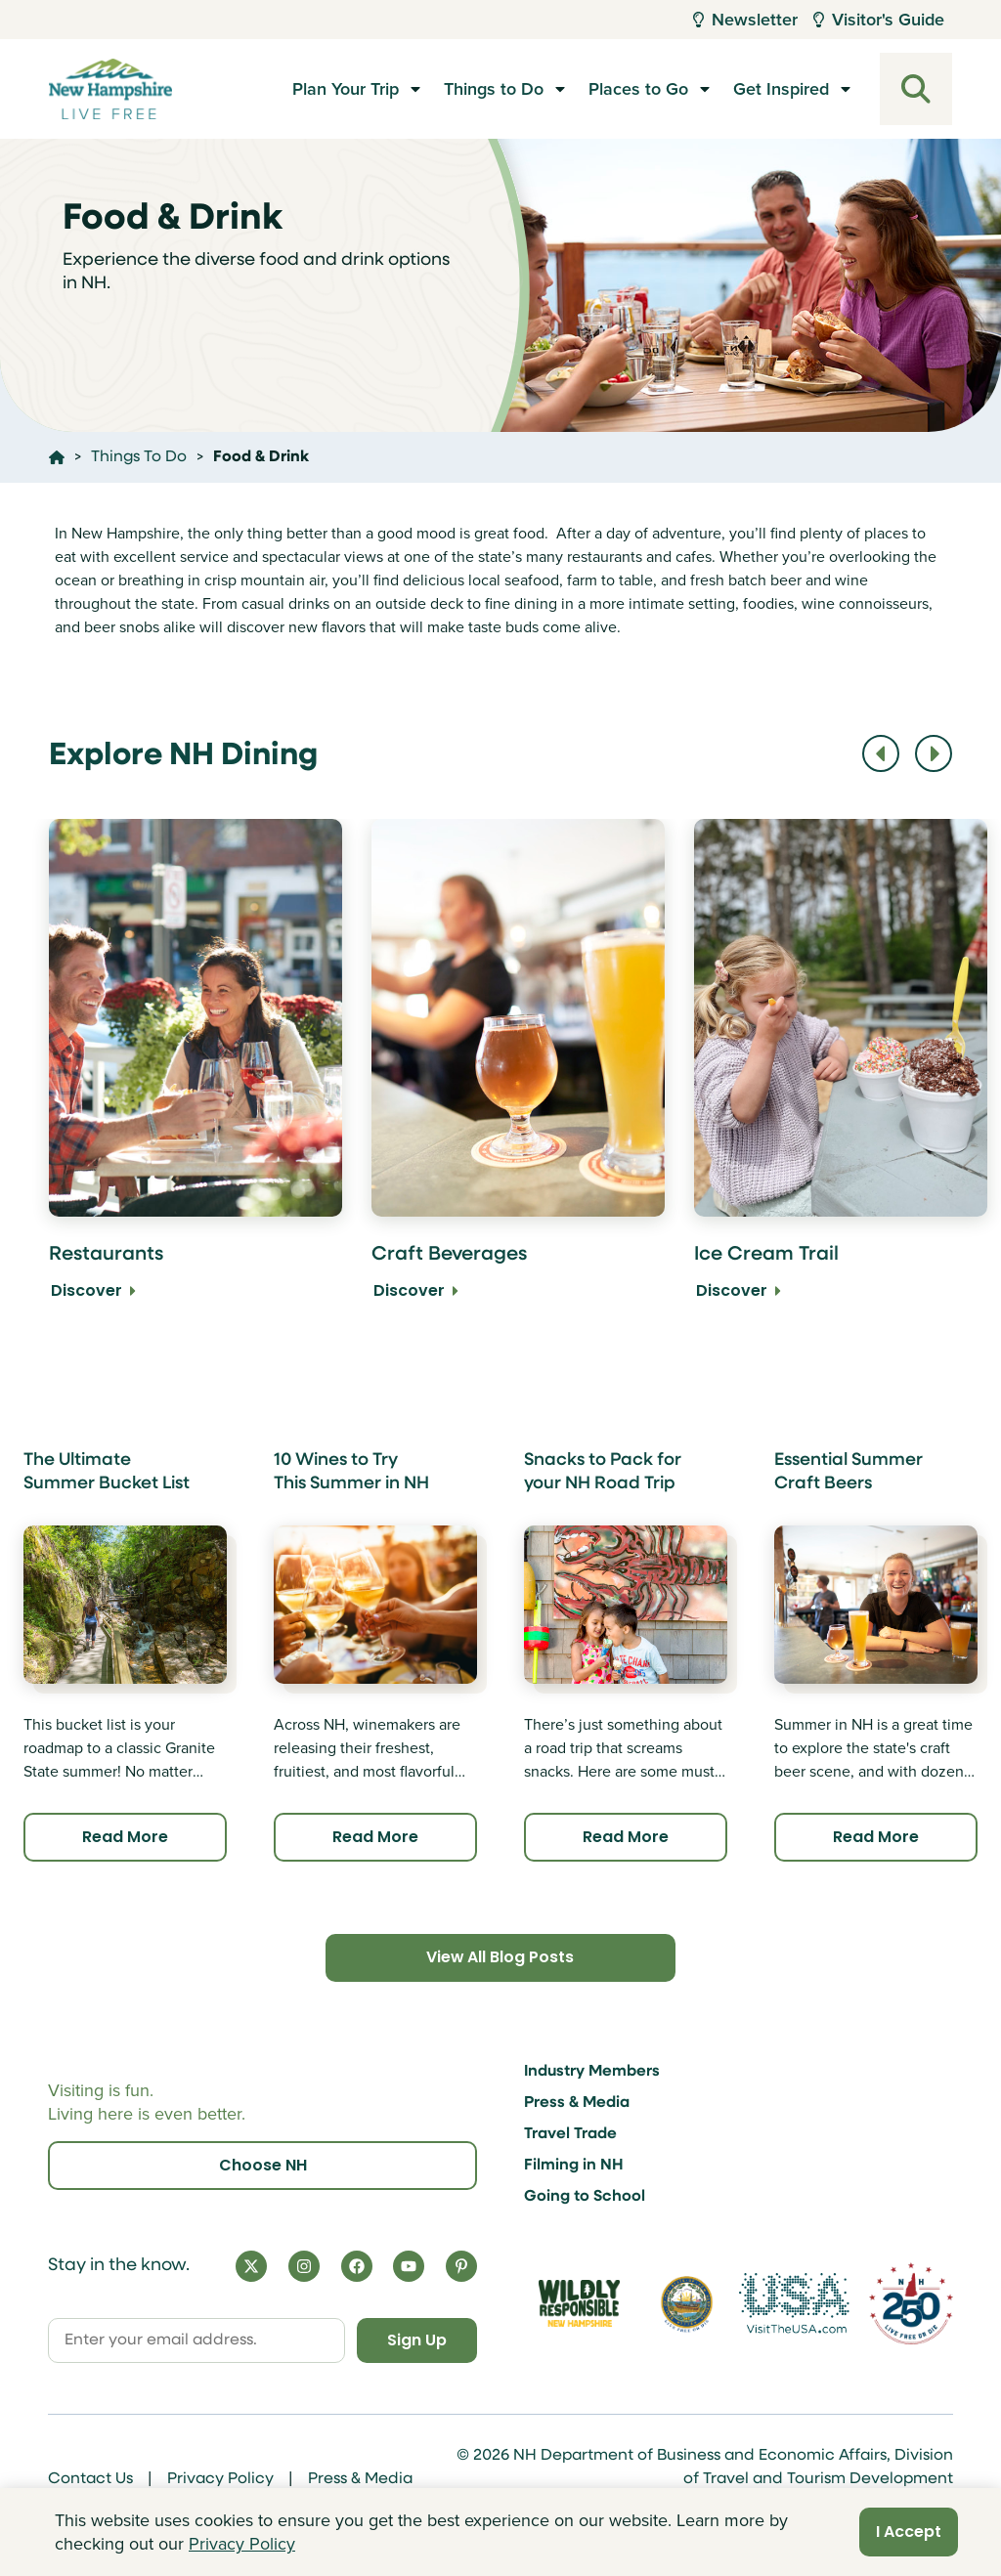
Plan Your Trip (345, 89)
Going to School (584, 2197)
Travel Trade (570, 2134)
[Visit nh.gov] (687, 2303)
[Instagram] (304, 2266)
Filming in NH (574, 2165)
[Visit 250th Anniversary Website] (911, 2302)
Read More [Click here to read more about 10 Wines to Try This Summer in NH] (375, 1836)
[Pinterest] (461, 2266)
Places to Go (638, 89)
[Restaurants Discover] (195, 1073)
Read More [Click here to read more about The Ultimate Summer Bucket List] (125, 1836)
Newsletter (745, 19)
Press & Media (577, 2103)
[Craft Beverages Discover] (518, 1073)
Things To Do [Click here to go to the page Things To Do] (139, 457)
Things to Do (494, 89)
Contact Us (90, 2479)
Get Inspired (781, 89)
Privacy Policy (220, 2479)
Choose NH (263, 2165)
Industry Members (592, 2072)
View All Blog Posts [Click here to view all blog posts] (500, 1958)
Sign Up (416, 2340)
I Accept (908, 2531)
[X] (251, 2266)
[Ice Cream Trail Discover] (840, 1073)
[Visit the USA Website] (794, 2303)
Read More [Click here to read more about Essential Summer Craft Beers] (876, 1836)
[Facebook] (356, 2266)
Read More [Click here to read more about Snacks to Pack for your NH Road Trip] (626, 1836)
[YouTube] (408, 2266)
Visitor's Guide (878, 19)
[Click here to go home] (57, 457)
